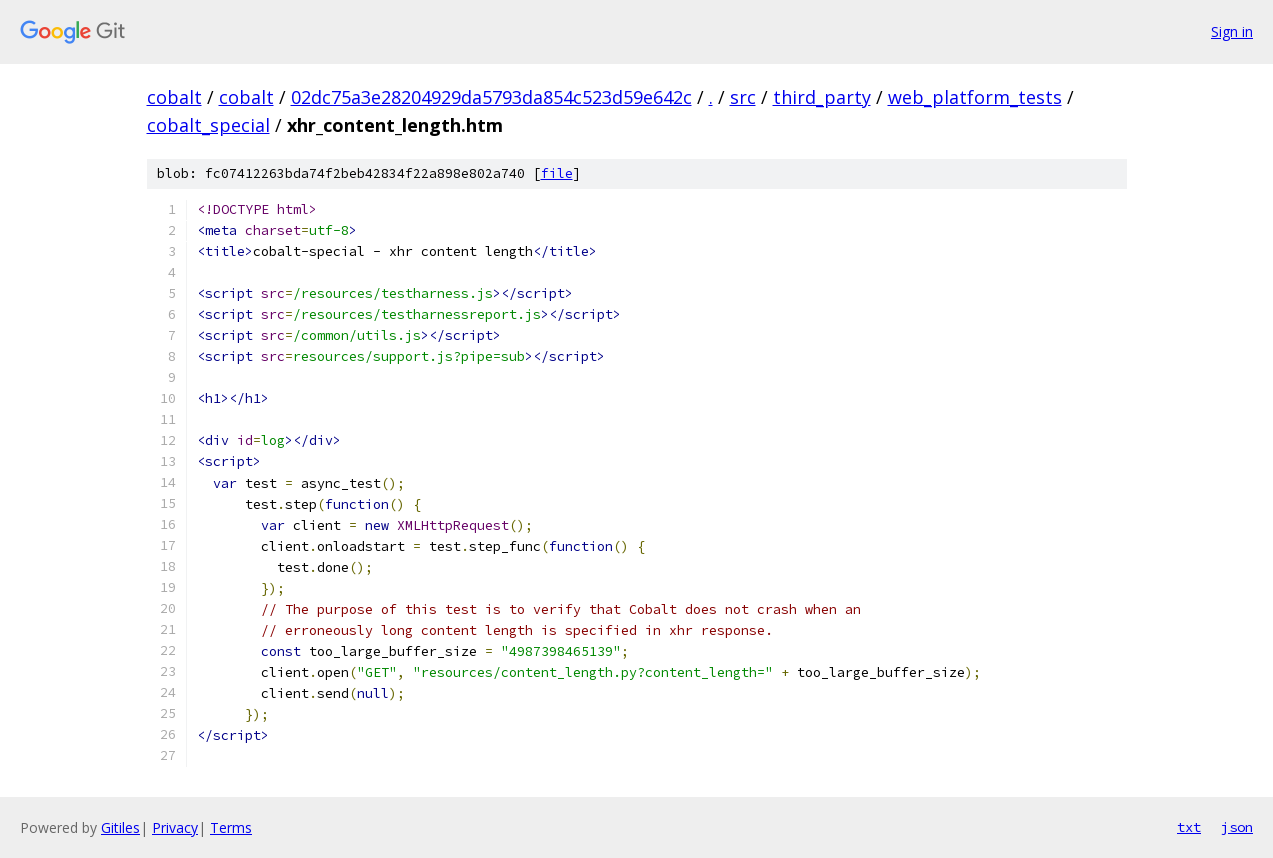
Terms (231, 827)
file (557, 173)
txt (1189, 827)
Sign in (1232, 31)
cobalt (174, 97)
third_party (822, 97)
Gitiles (120, 827)
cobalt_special (208, 125)
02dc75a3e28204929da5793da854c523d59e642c (491, 97)
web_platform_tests (975, 97)
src (743, 97)
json (1237, 827)
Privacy (175, 827)
